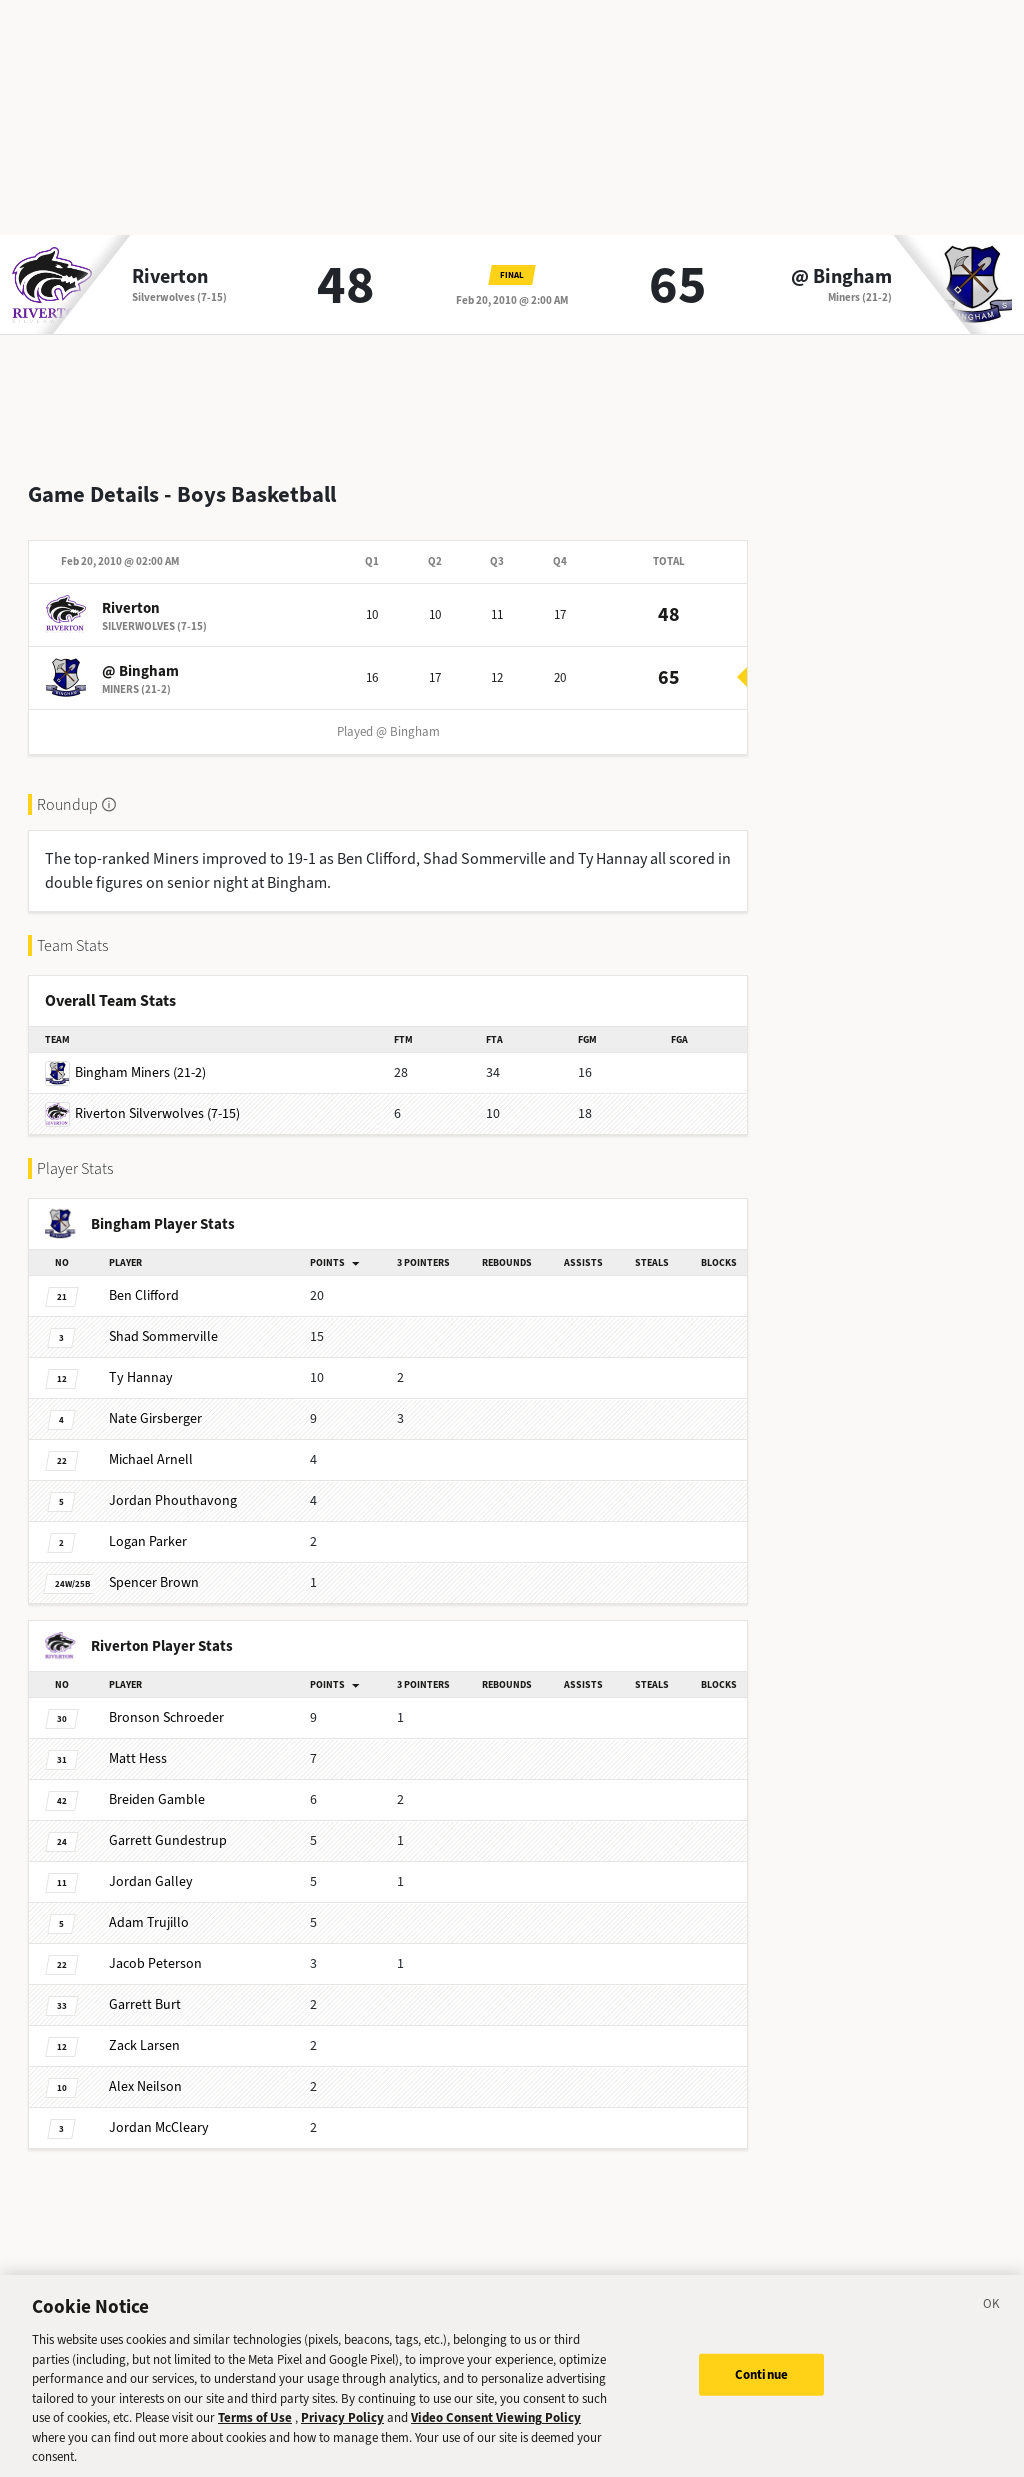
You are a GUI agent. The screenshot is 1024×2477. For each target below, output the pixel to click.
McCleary (159, 2111)
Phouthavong (173, 1484)
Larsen (144, 2029)
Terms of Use (255, 2429)
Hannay (141, 1361)
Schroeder (166, 1701)
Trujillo (149, 1906)
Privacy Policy (342, 2429)
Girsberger (155, 1402)
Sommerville (163, 1320)
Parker (148, 1525)
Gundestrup (168, 1824)
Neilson (145, 2070)
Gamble (157, 1783)
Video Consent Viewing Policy (496, 2429)
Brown (154, 1566)
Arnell (151, 1443)
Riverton (170, 277)
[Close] (992, 2319)
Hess (138, 1742)
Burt (145, 1988)
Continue (761, 2385)
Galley (151, 1865)
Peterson (155, 1947)
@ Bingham (841, 277)
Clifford (144, 1279)
